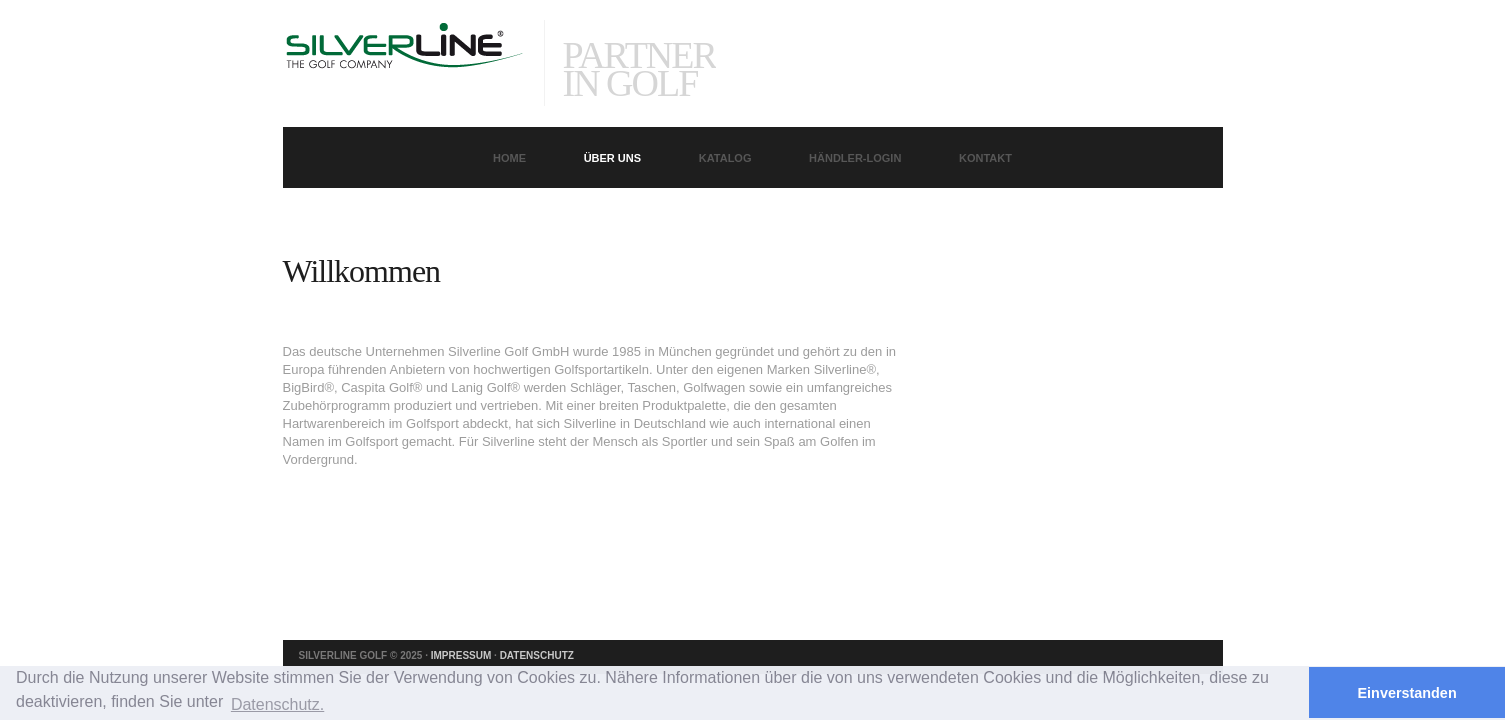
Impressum (461, 655)
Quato (404, 66)
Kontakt (985, 158)
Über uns (612, 158)
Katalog (725, 158)
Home (509, 158)
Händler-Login (855, 158)
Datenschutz (537, 655)
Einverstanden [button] (1407, 693)
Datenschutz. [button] (277, 704)
